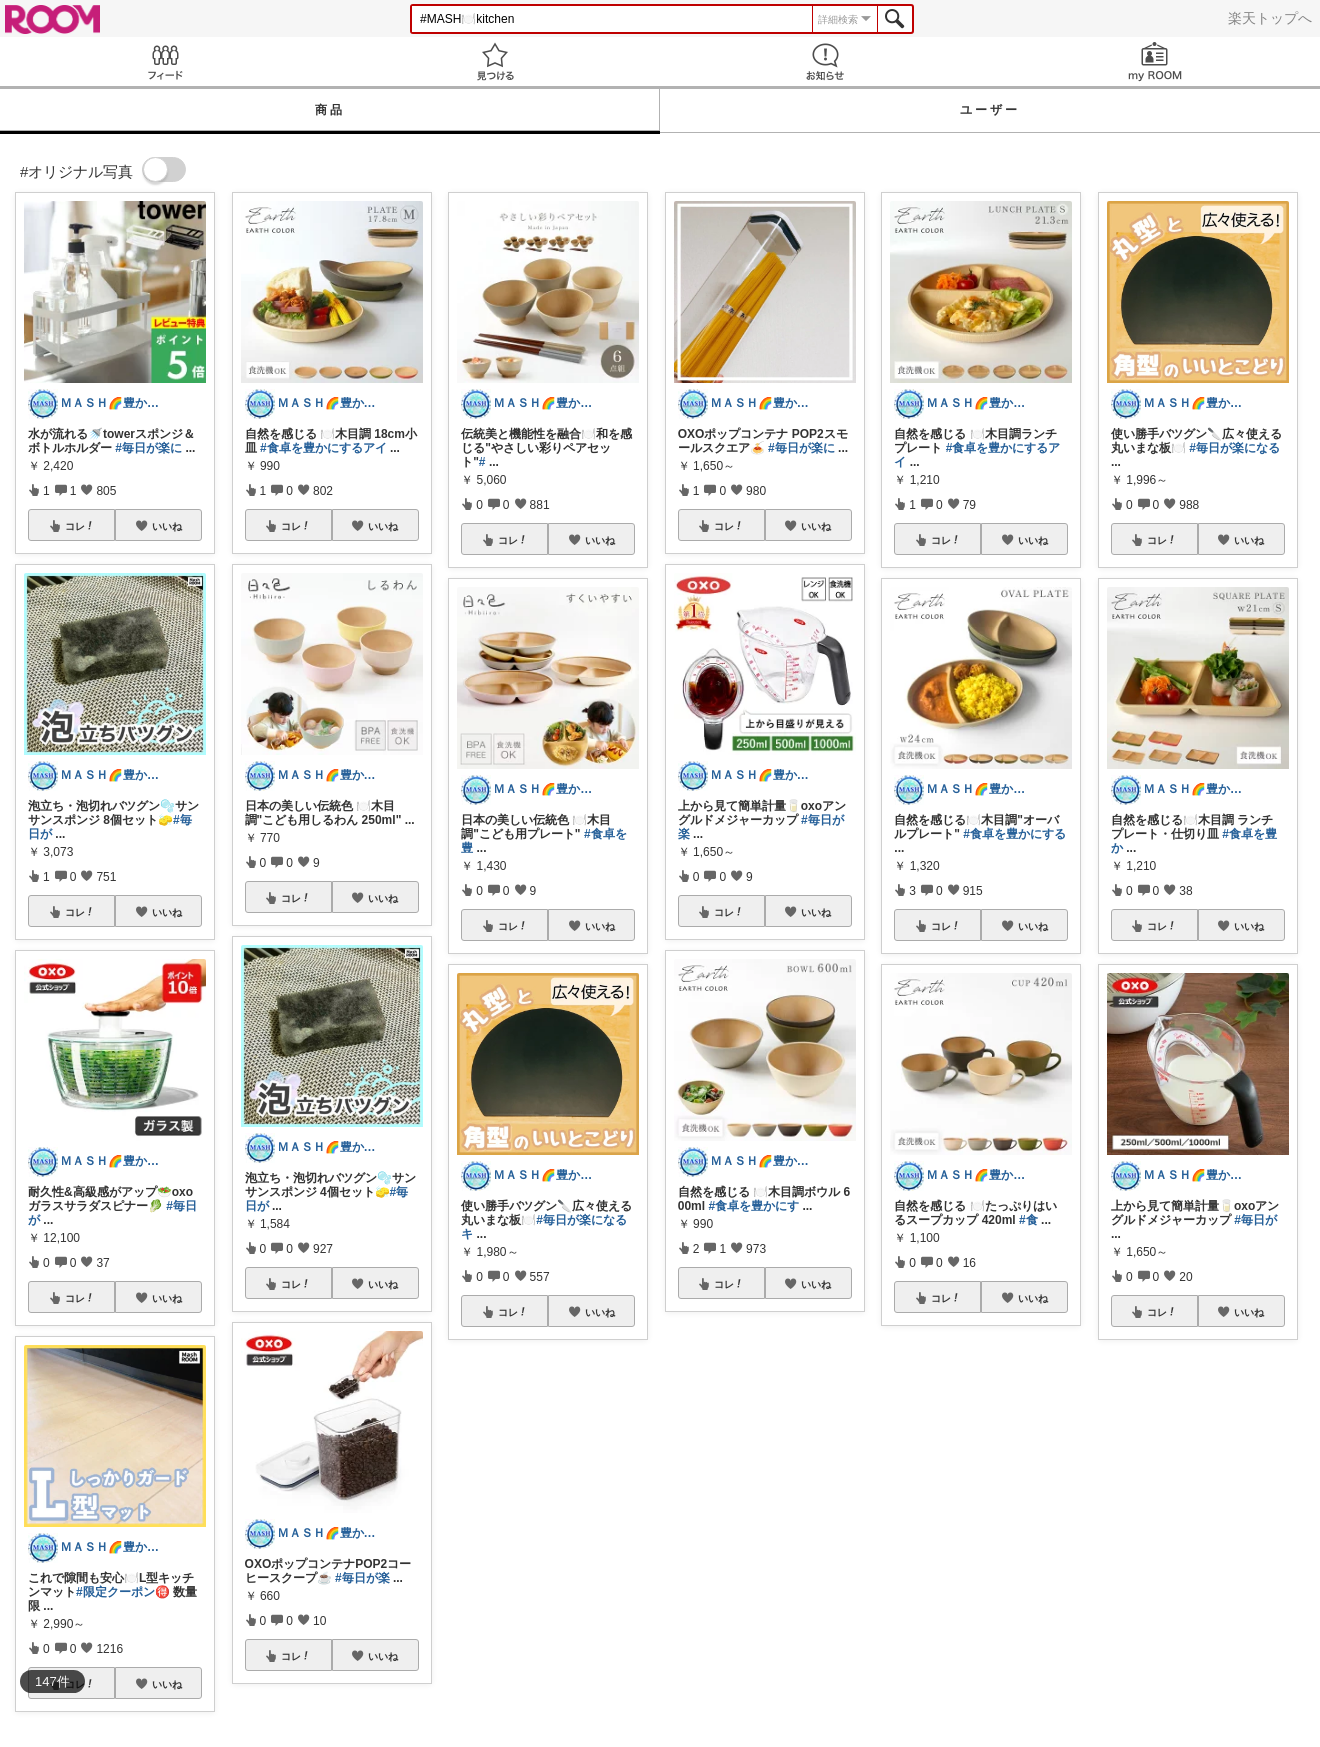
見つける (495, 61)
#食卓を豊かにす (753, 1206)
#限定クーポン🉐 (123, 1592)
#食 (1028, 1220)
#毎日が (1255, 1220)
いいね (167, 526)
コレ (80, 526)
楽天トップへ (1270, 18)
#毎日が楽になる (1234, 448)
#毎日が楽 (362, 1578)
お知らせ (825, 61)
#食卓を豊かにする (1014, 834)
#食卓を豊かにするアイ (323, 448)
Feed (165, 61)
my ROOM (1155, 61)
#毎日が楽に (148, 448)
